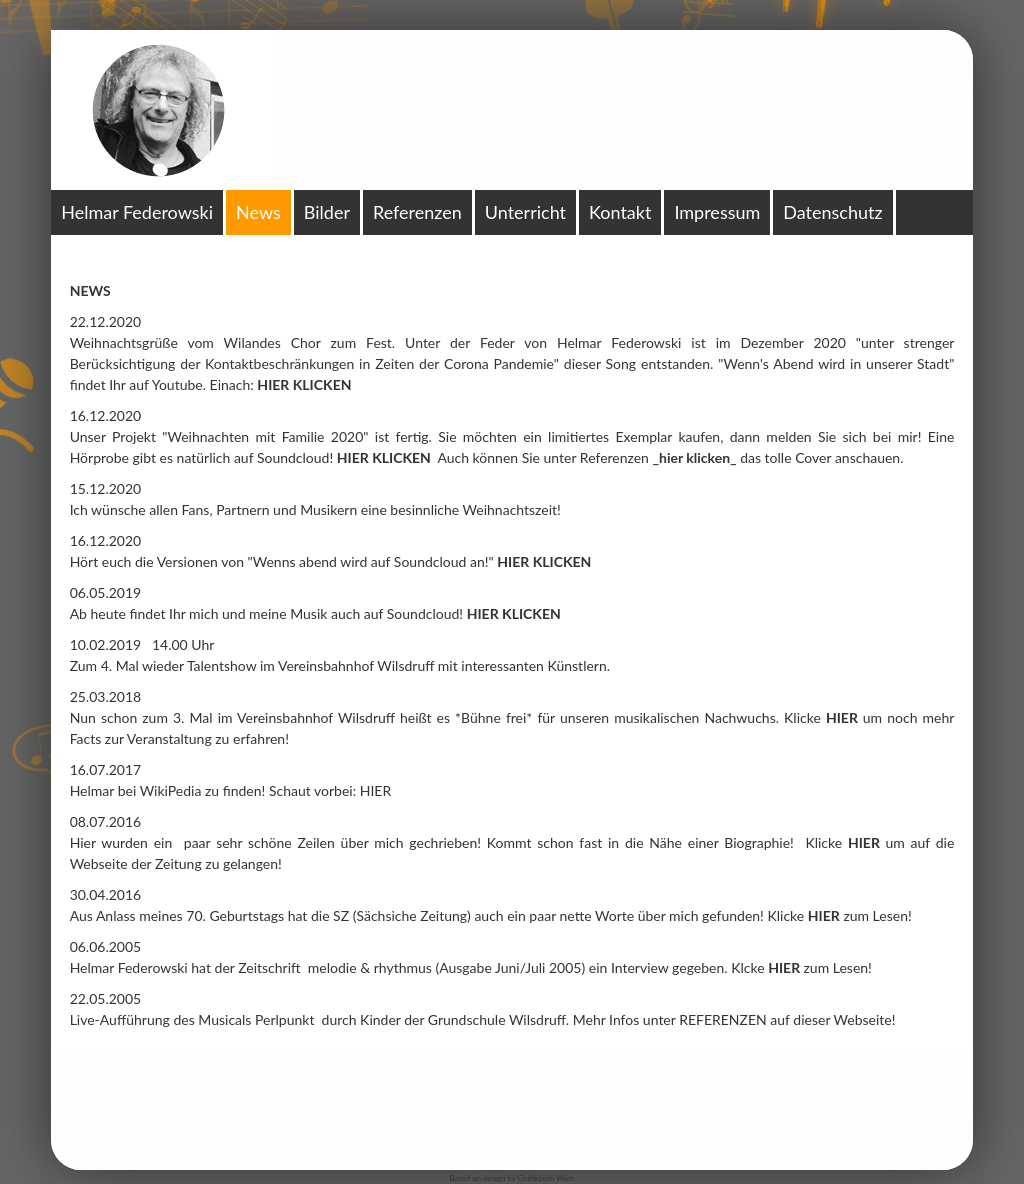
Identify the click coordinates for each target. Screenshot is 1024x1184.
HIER (375, 790)
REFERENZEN (724, 1019)
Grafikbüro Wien (545, 1178)
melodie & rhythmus (370, 967)
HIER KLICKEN (384, 457)
